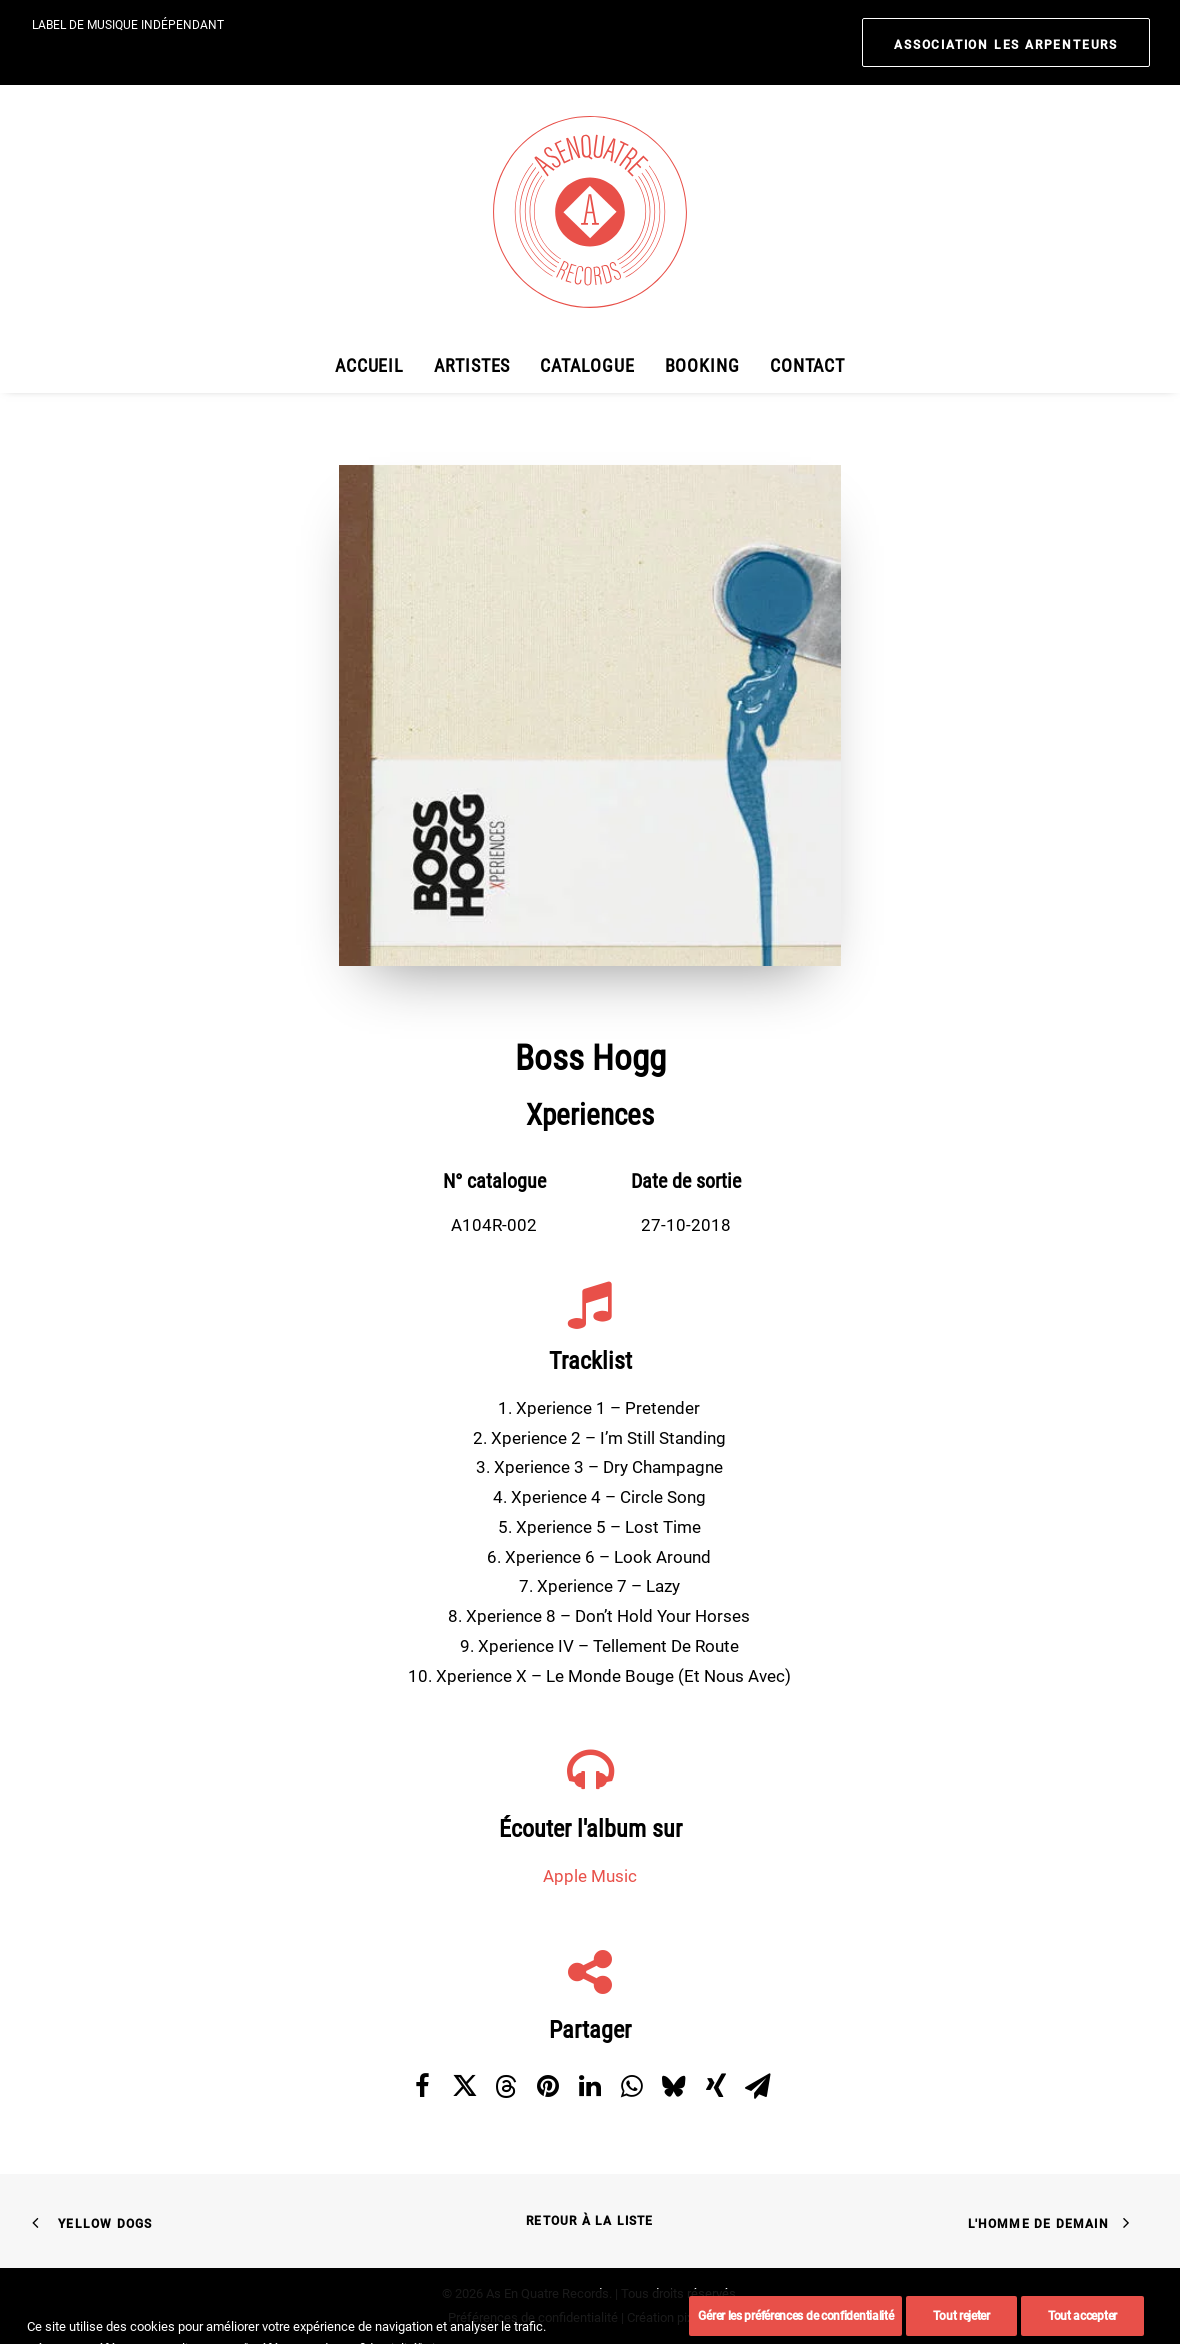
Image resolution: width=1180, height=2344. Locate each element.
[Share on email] (758, 2085)
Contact (807, 365)
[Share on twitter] (464, 2085)
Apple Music (590, 1876)
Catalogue (587, 365)
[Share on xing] (716, 2085)
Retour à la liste (589, 2221)
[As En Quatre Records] (589, 212)
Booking (702, 365)
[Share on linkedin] (590, 2085)
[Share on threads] (506, 2086)
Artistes (472, 365)
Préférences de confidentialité (533, 2317)
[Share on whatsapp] (632, 2085)
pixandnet (704, 2317)
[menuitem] (1006, 42)
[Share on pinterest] (548, 2085)
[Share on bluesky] (674, 2085)
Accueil (369, 365)
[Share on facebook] (422, 2085)
